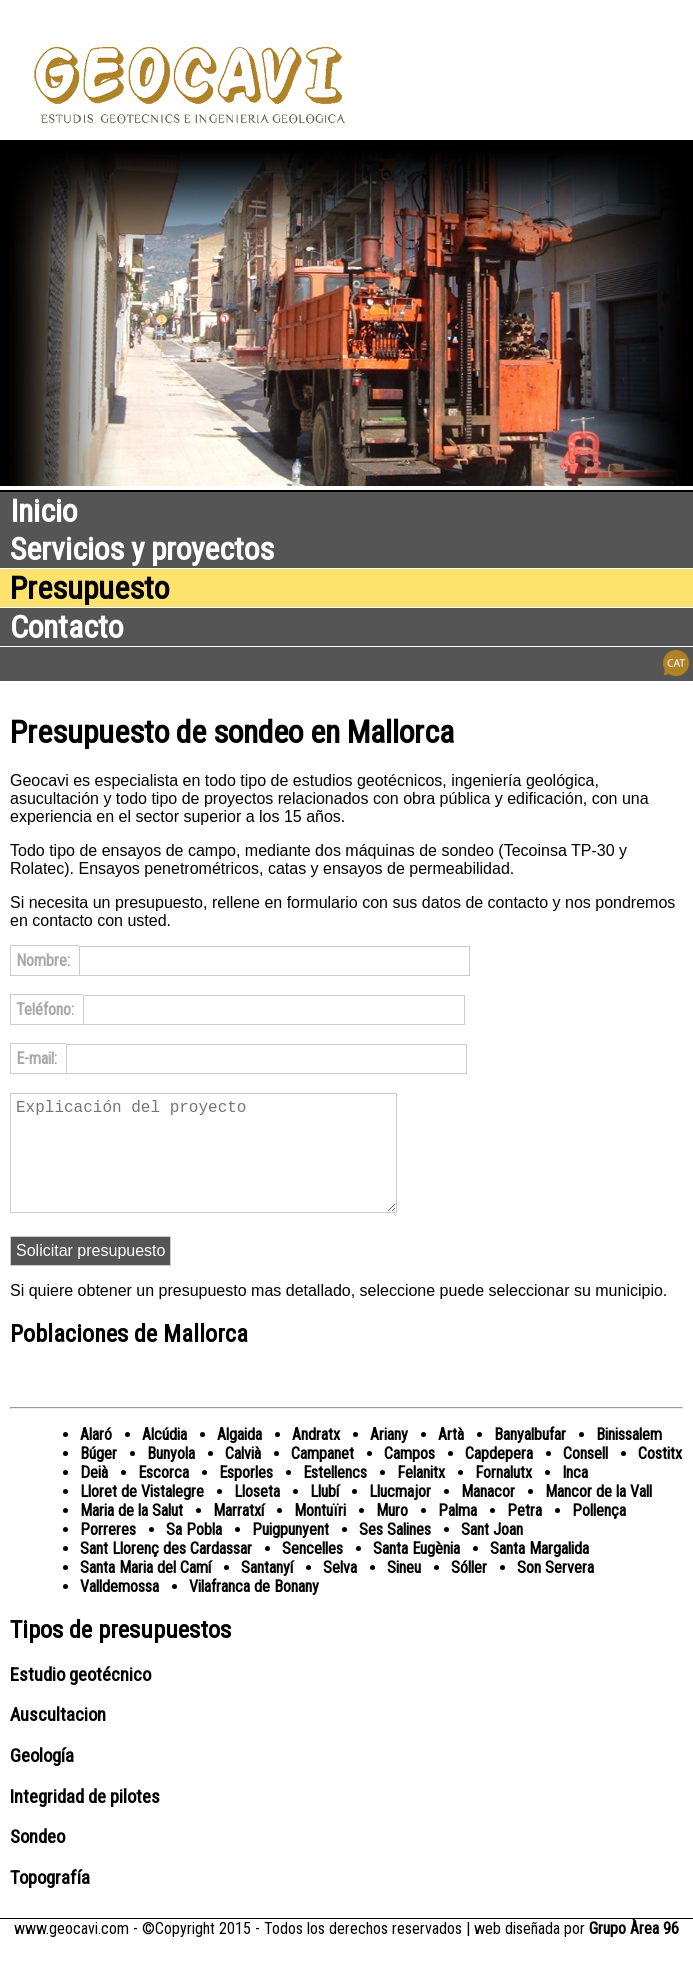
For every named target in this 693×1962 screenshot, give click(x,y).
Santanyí (267, 1591)
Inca (575, 1496)
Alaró (96, 1458)
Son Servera (555, 1591)
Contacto (66, 627)
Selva (340, 1591)
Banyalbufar (530, 1458)
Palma (457, 1534)
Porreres (108, 1553)
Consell (585, 1477)
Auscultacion (58, 1739)
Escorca (163, 1496)
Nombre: (45, 960)
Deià (94, 1496)
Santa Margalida (539, 1572)
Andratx (316, 1458)
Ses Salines (395, 1553)
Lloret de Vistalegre (142, 1515)
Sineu (404, 1591)
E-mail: (38, 1058)
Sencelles (312, 1572)
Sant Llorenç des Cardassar (166, 1572)
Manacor (488, 1515)
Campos (409, 1477)
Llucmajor (400, 1515)
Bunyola (171, 1477)
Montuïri (320, 1534)
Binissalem (629, 1458)
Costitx (660, 1477)
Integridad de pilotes (85, 1821)
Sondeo (37, 1861)
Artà (451, 1458)
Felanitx (421, 1496)
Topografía (50, 1902)
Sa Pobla (194, 1553)
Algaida (239, 1458)
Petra (524, 1534)
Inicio (43, 511)
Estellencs (335, 1496)
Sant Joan (492, 1553)
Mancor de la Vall (598, 1515)
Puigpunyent (290, 1553)
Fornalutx (503, 1496)
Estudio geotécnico (80, 1699)
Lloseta (257, 1515)
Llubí (324, 1515)
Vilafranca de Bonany (254, 1610)
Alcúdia (164, 1458)
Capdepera (499, 1477)
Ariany (389, 1458)
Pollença (599, 1534)
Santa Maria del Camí (145, 1591)
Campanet (322, 1477)
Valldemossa (119, 1610)
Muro (392, 1534)
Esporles (246, 1496)
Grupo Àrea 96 (634, 1952)
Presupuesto (89, 588)
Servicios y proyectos (142, 549)
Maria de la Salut (131, 1534)
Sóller (469, 1591)
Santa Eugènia (416, 1572)
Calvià (243, 1477)
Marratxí (238, 1534)
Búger (98, 1477)
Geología (42, 1780)
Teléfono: (47, 1009)
